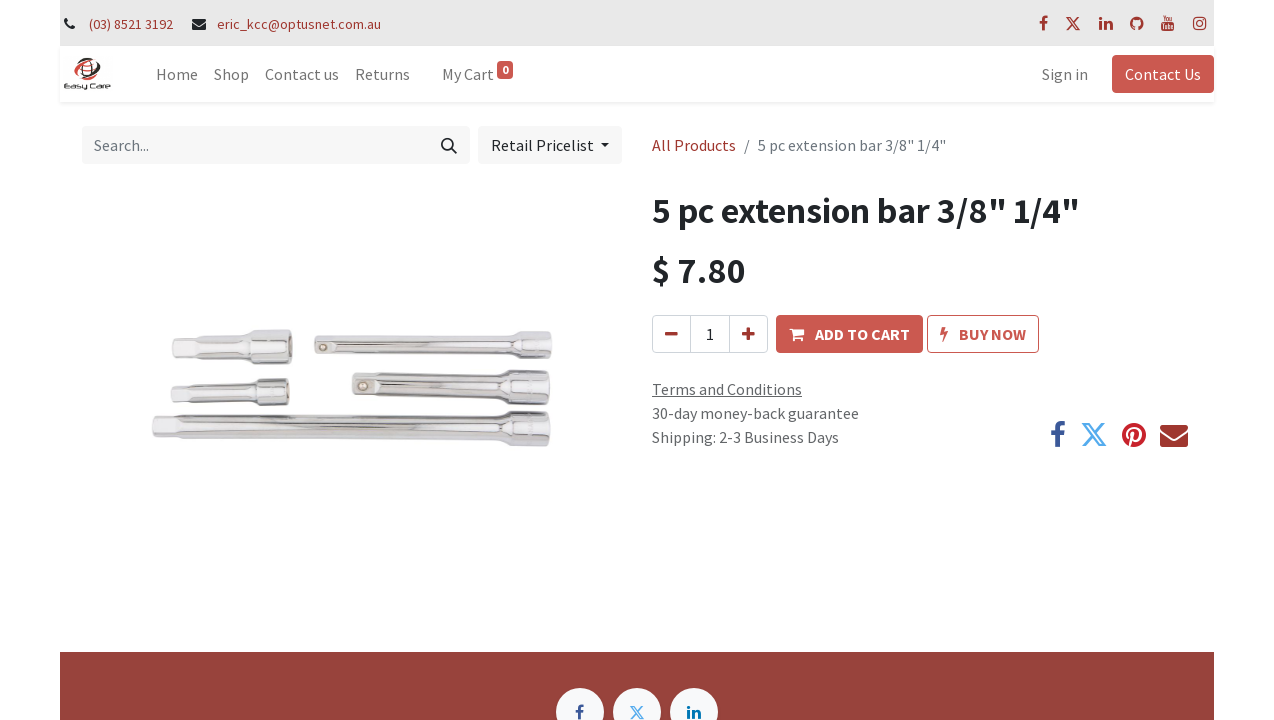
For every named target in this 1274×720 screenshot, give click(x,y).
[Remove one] (671, 334)
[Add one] (748, 334)
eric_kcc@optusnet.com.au (299, 24)
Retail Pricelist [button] (544, 145)
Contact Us (1163, 74)
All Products (694, 145)
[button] (849, 334)
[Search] (449, 145)
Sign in (1065, 74)
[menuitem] (177, 74)
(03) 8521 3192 (131, 24)
